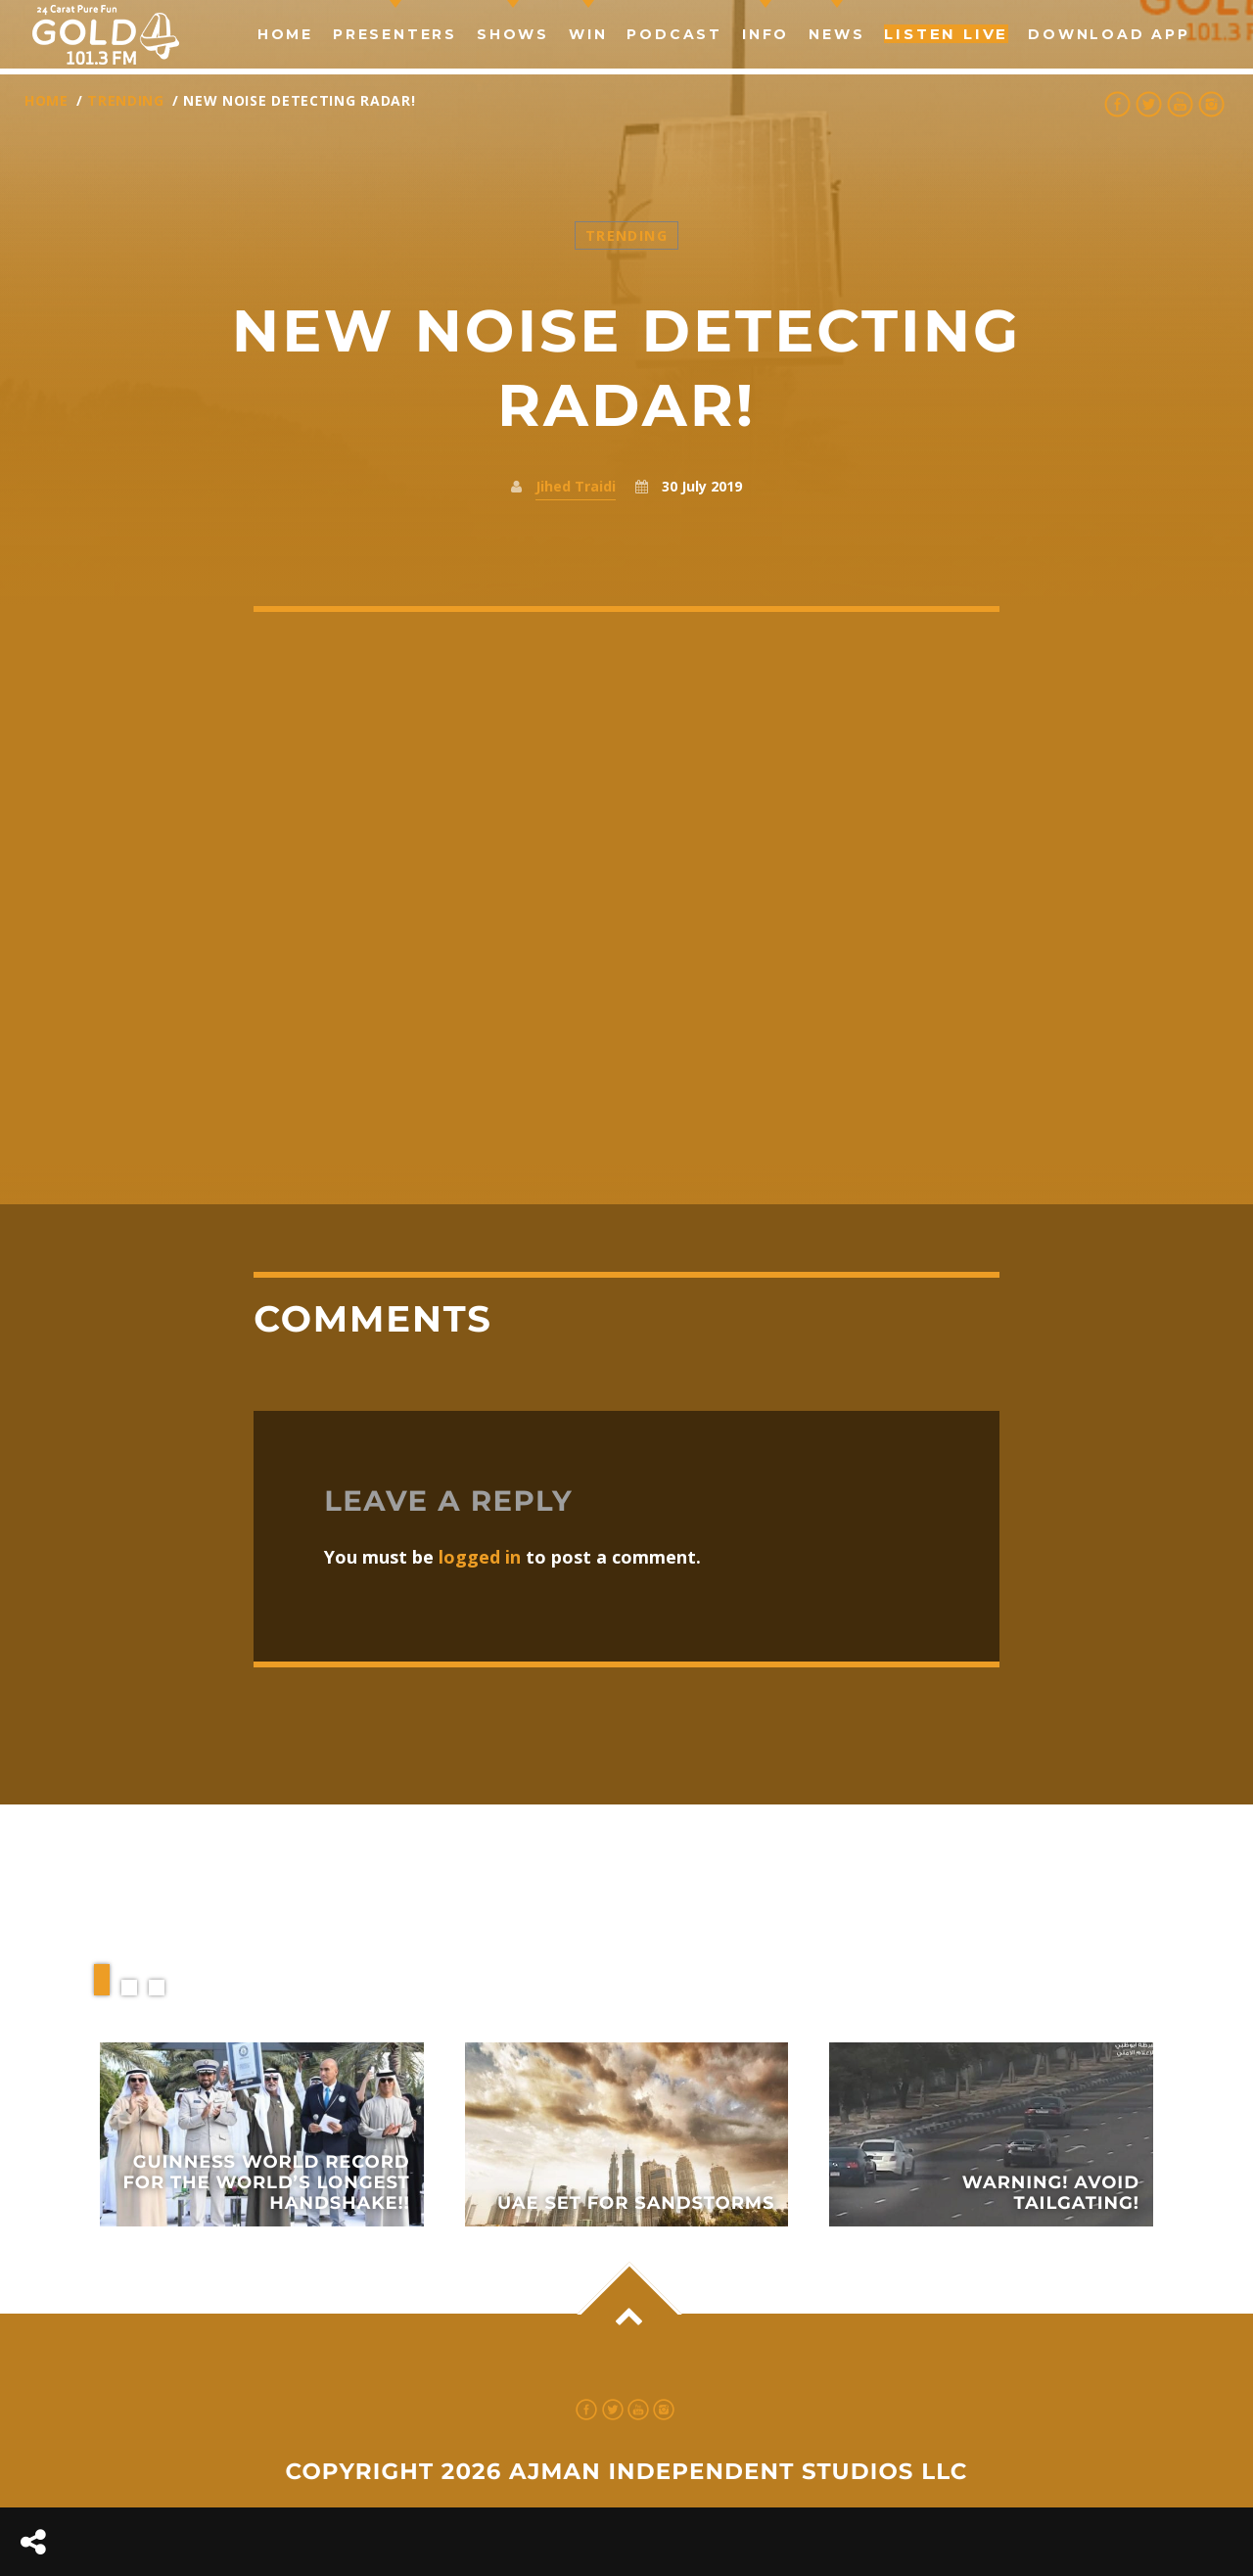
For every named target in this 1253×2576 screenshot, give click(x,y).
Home (285, 34)
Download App (1109, 34)
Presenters (395, 34)
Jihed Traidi (575, 486)
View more (262, 2134)
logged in (480, 1557)
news (836, 34)
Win (588, 34)
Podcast (674, 34)
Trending (125, 100)
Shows (513, 34)
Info (765, 34)
